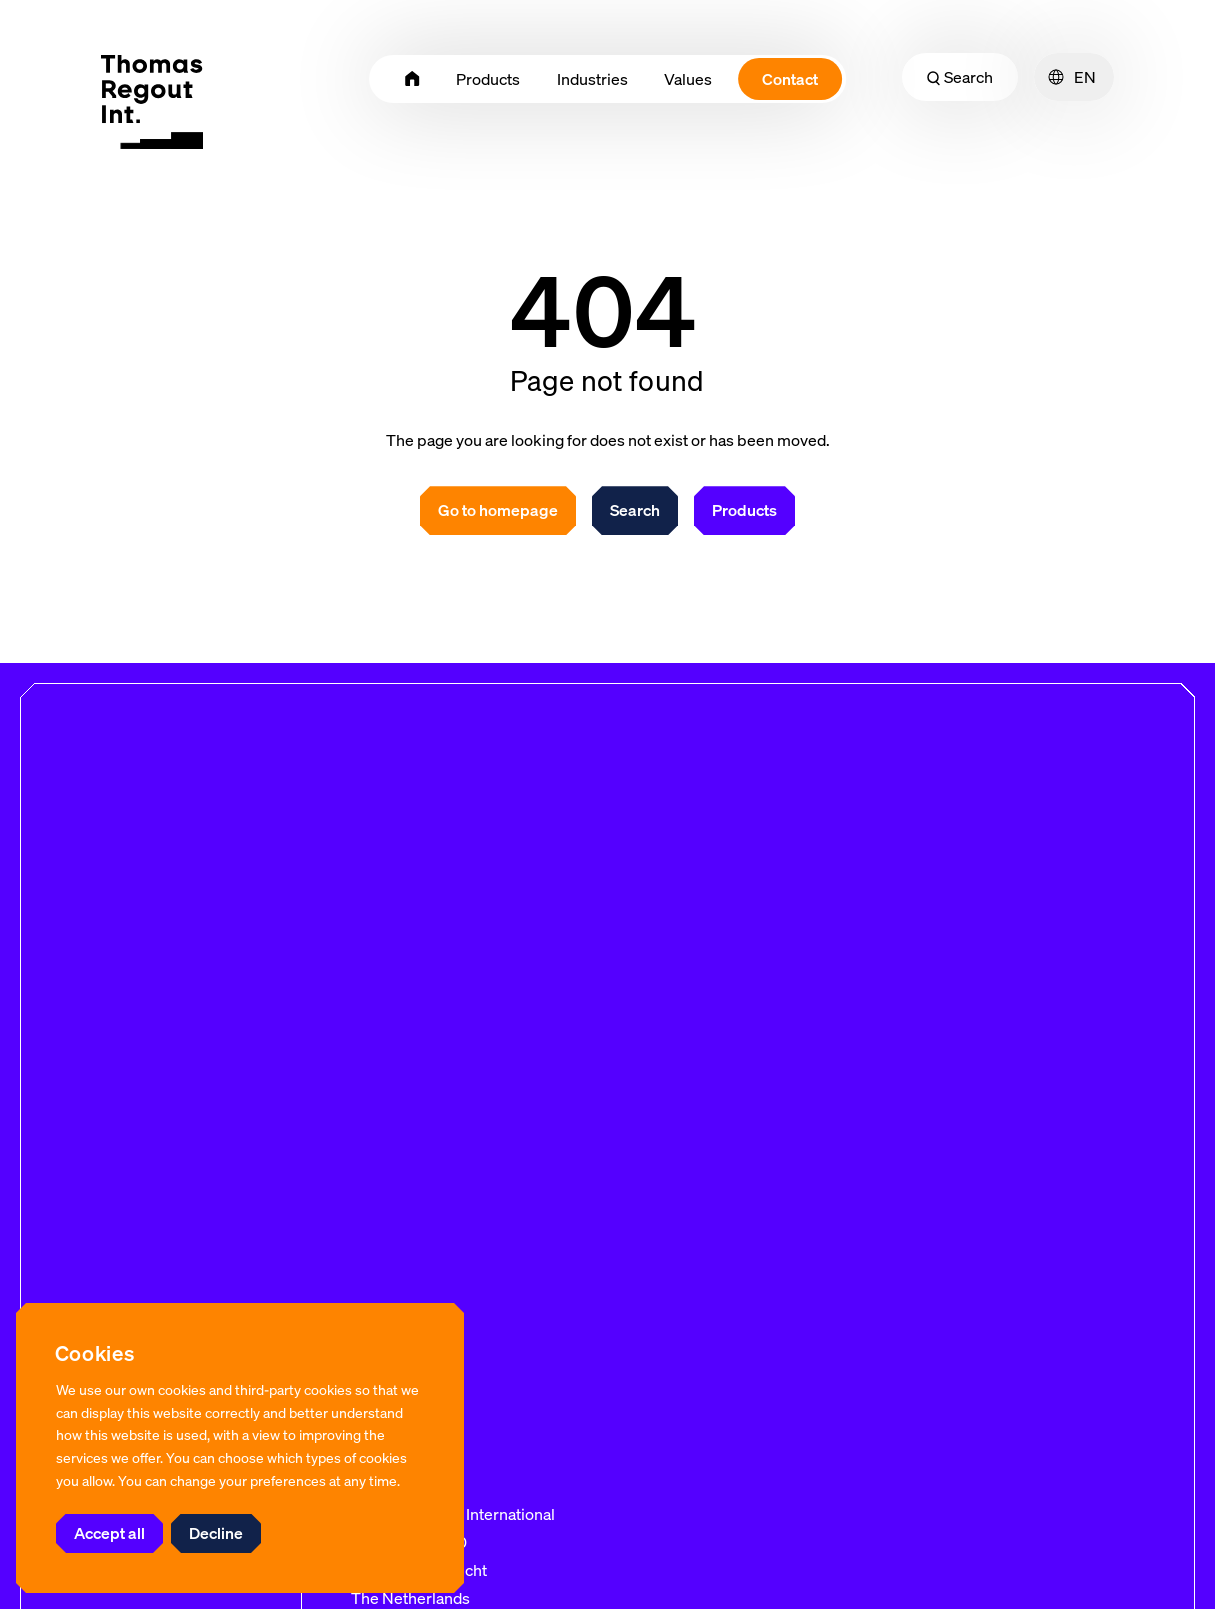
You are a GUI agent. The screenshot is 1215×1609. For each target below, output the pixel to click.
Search (960, 77)
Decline (216, 1533)
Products (744, 510)
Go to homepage (498, 510)
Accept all (109, 1533)
